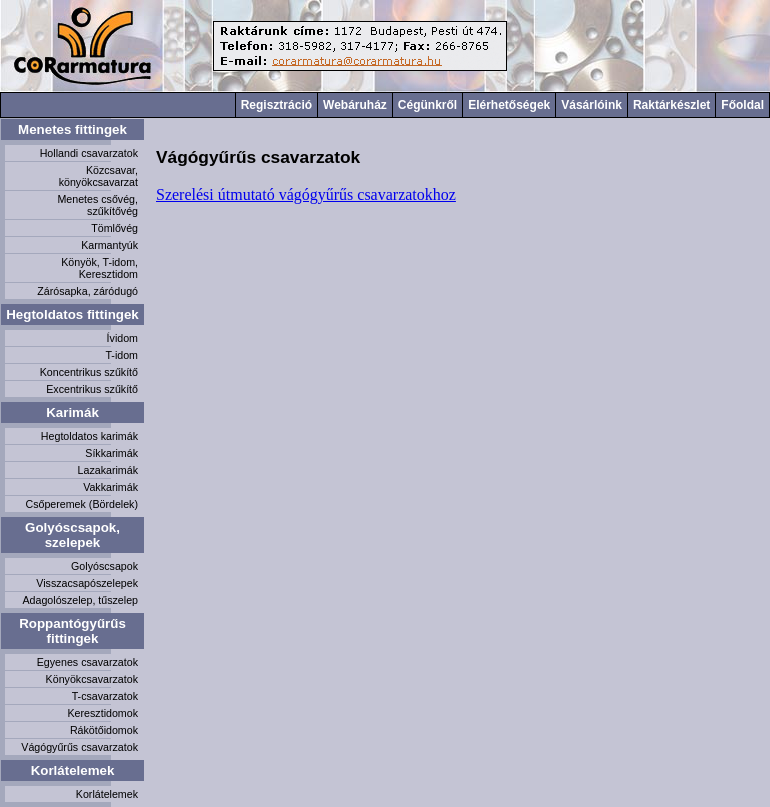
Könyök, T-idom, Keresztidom (99, 268)
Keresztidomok (103, 713)
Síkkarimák (111, 453)
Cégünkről (427, 105)
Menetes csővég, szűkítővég (97, 205)
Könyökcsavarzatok (92, 679)
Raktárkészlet (671, 105)
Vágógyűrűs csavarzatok (79, 747)
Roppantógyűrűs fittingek (72, 631)
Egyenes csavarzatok (87, 662)
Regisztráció (276, 105)
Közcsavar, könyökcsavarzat (98, 176)
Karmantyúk (109, 245)
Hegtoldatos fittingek (72, 314)
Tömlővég (114, 228)
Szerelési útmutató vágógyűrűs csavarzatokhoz (306, 194)
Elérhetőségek (509, 105)
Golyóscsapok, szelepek (72, 535)
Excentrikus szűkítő (92, 389)
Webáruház (355, 105)
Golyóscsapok (104, 566)
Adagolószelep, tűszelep (80, 600)
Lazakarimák (108, 470)
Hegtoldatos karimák (89, 436)
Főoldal (742, 105)
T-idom (121, 355)
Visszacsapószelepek (87, 583)
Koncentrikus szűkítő (89, 372)
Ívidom (122, 338)
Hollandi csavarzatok (89, 153)
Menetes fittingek (72, 129)
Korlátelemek (73, 770)
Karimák (72, 412)
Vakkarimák (110, 487)
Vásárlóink (591, 105)
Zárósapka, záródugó (87, 291)
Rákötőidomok (104, 730)
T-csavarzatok (105, 696)
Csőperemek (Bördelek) (81, 504)
